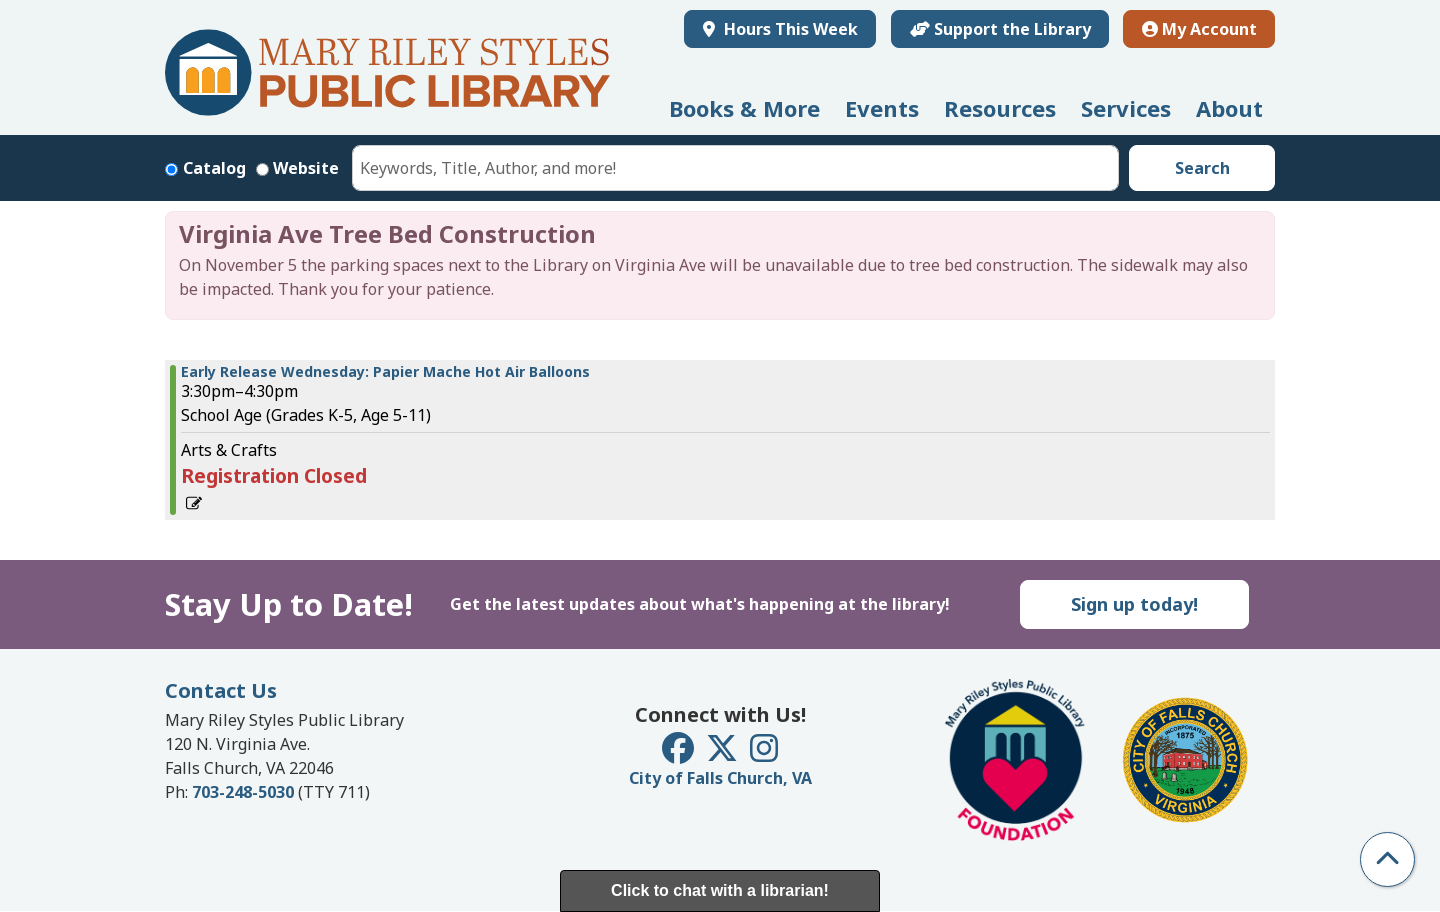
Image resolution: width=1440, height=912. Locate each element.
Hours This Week (789, 29)
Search (1202, 168)
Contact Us (221, 690)
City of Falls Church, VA (720, 778)
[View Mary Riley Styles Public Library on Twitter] (724, 754)
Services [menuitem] (1126, 108)
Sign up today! (1134, 604)
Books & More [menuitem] (744, 108)
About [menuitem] (1229, 108)
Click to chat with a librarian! (720, 890)
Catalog (214, 168)
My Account (1199, 29)
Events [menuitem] (882, 108)
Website (306, 168)
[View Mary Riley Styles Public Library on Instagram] (764, 754)
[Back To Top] (1387, 859)
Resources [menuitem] (1000, 108)
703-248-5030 (243, 792)
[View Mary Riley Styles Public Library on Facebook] (680, 754)
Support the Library (1000, 29)
